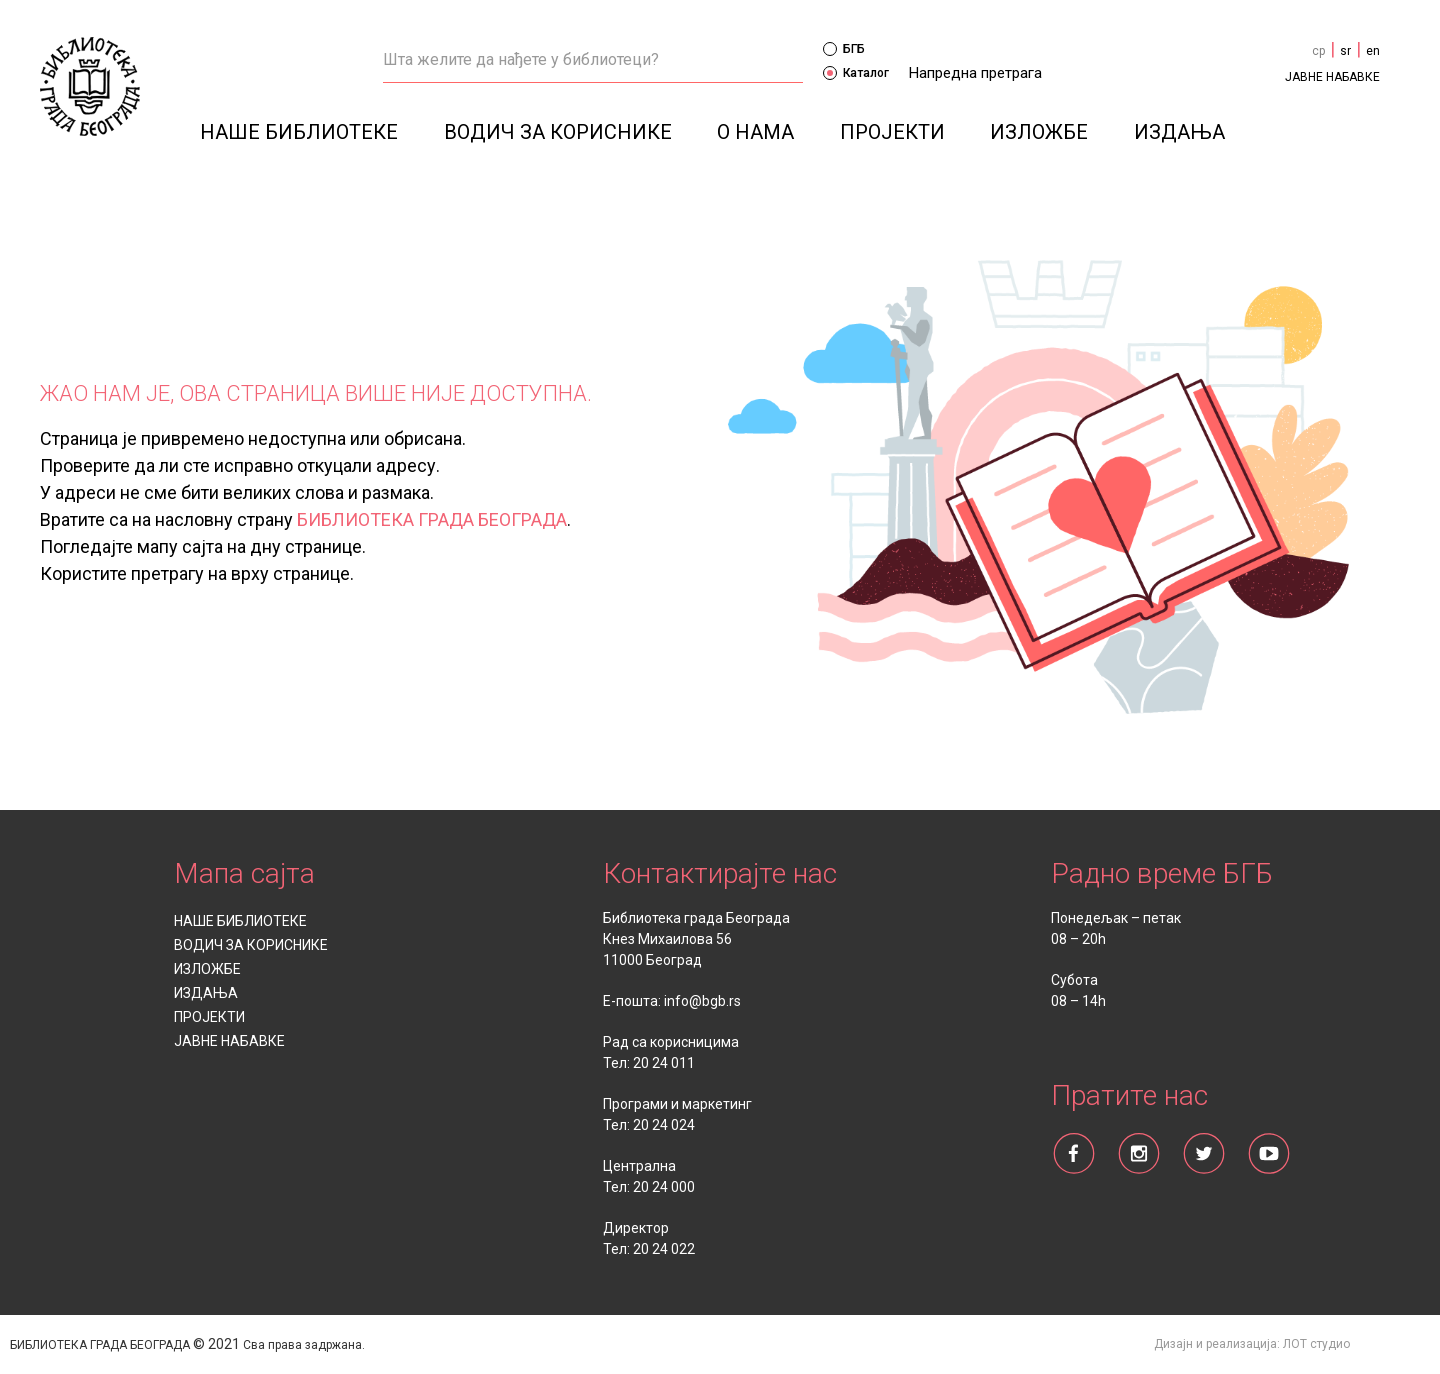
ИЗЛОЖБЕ (1039, 132)
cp (1318, 51)
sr (1345, 51)
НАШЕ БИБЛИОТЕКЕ (299, 132)
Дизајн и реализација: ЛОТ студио (1252, 1344)
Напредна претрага (975, 73)
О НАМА (755, 132)
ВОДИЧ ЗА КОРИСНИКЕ (558, 132)
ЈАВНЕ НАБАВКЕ (1332, 77)
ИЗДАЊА (1179, 132)
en (1373, 51)
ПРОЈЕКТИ (892, 132)
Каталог (856, 73)
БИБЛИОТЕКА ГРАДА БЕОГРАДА (432, 519)
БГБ (844, 49)
